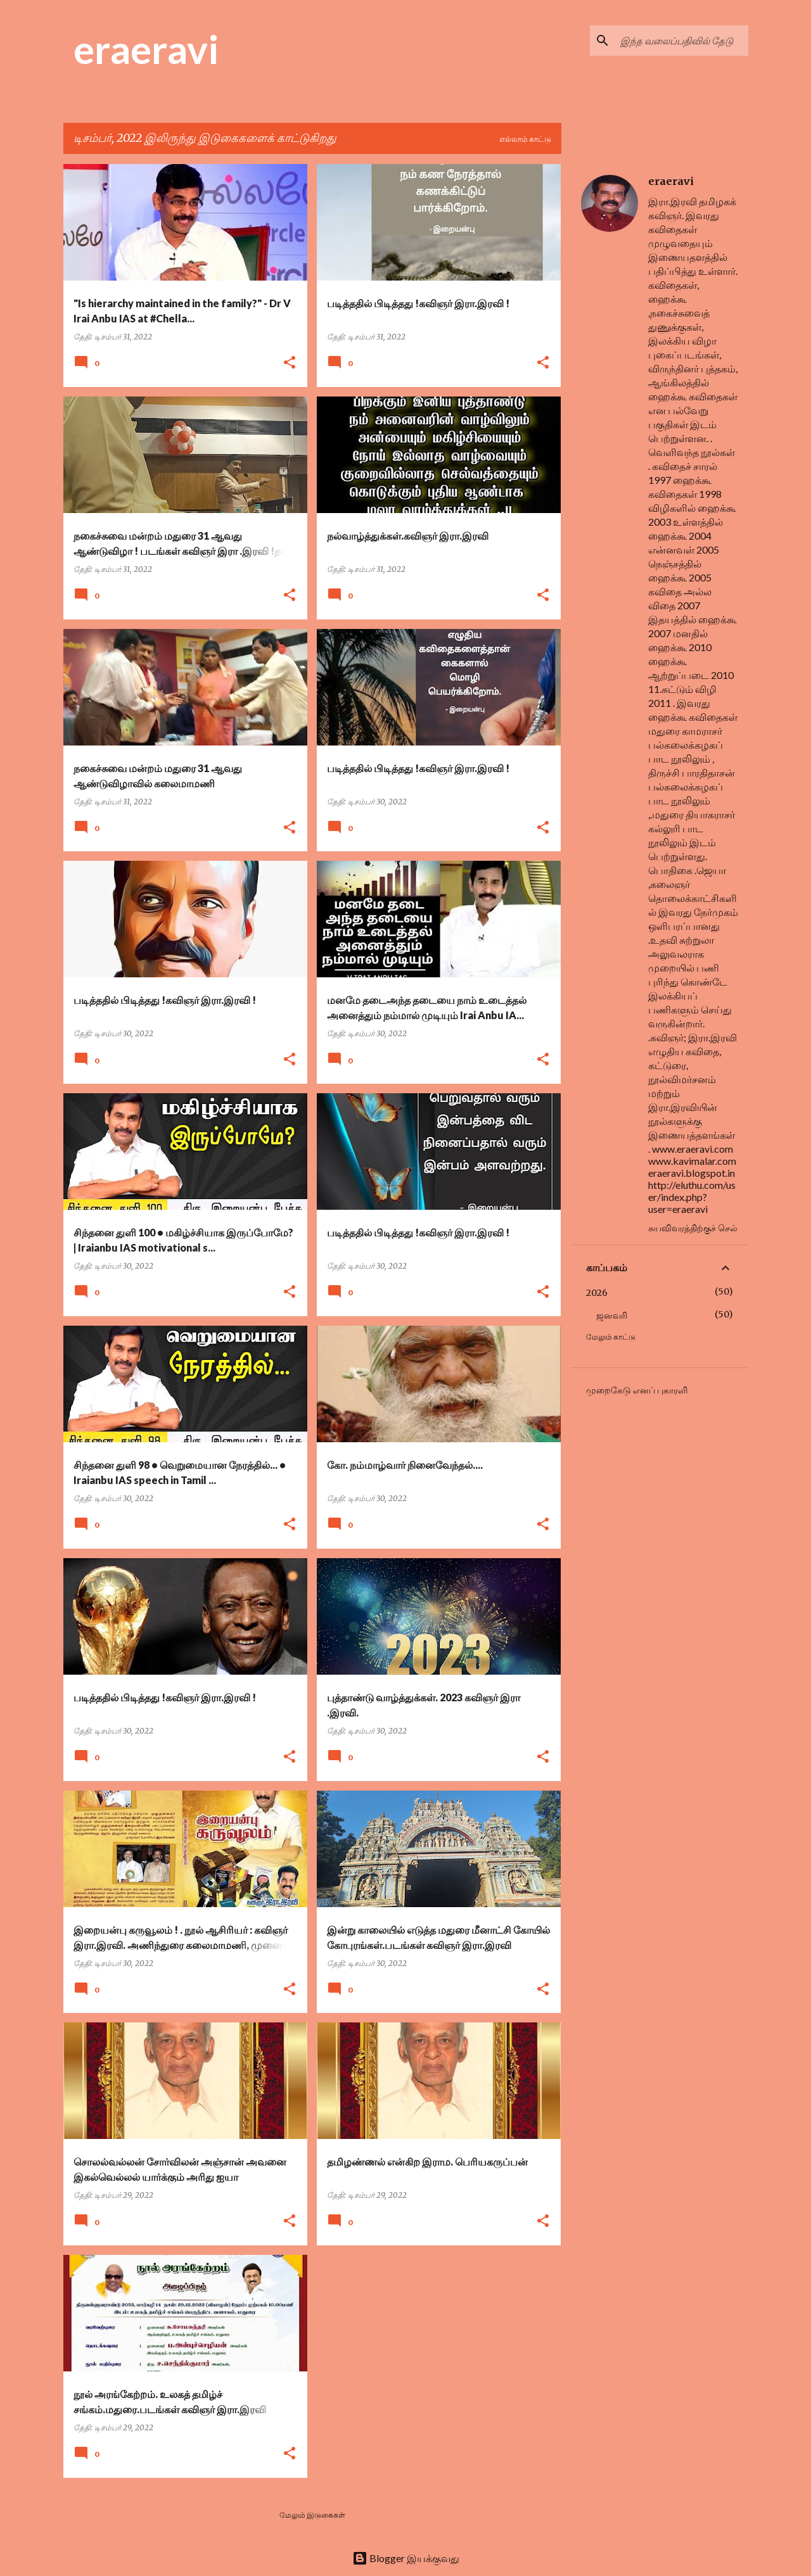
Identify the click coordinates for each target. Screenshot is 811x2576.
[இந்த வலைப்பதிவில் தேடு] (681, 40)
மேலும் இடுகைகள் (312, 2515)
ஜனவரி (611, 1315)
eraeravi (146, 48)
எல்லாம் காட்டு (525, 139)
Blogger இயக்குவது (405, 2558)
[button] (289, 363)
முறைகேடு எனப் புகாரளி (636, 1390)
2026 (597, 1292)
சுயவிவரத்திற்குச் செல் (693, 1227)
